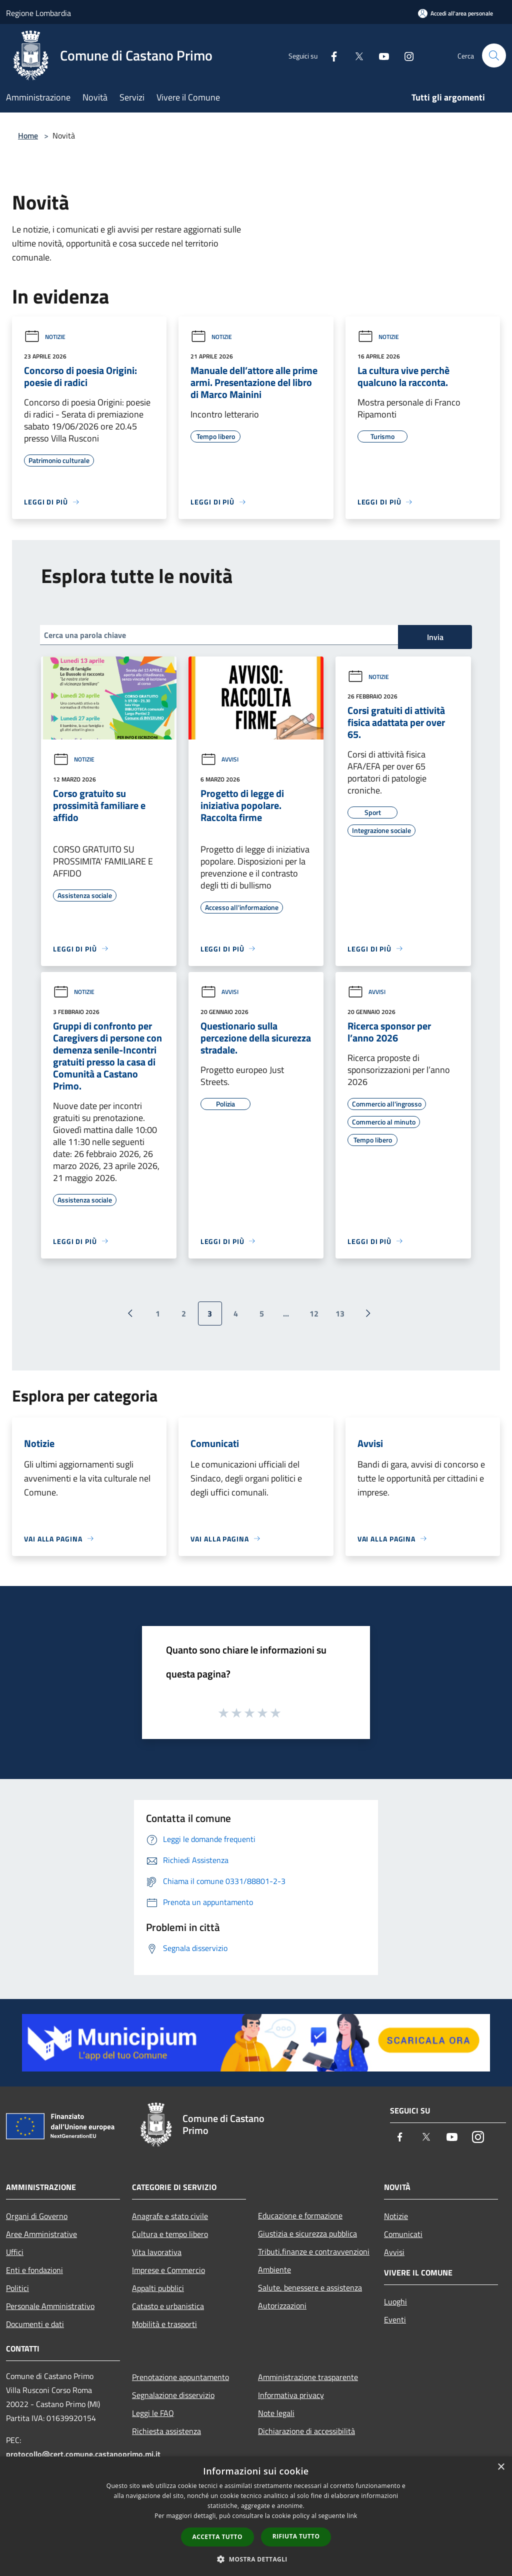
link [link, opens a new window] (352, 2516)
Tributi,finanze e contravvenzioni (314, 2252)
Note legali (276, 2413)
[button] (256, 2559)
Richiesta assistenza (166, 2431)
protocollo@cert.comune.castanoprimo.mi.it (83, 2454)
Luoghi (395, 2302)
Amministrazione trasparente (308, 2377)
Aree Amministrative (41, 2234)
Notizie (45, 337)
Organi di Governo (37, 2216)
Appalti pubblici (158, 2288)
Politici (17, 2288)
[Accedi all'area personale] (455, 13)
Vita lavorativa (157, 2252)
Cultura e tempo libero (170, 2234)
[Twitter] (355, 55)
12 (314, 1314)
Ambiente (274, 2270)
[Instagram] (405, 55)
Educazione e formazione (300, 2216)
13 (340, 1314)
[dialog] (256, 2516)
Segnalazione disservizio (173, 2395)
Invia (435, 637)
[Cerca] (494, 56)
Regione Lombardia (38, 13)
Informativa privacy (291, 2395)
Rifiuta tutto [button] (296, 2536)
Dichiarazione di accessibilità (306, 2431)
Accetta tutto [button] (217, 2536)
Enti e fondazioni (34, 2270)
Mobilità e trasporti (164, 2324)
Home (28, 136)
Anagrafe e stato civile (170, 2216)
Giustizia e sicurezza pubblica (307, 2234)
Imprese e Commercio (168, 2270)
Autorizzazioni (282, 2306)
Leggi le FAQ (153, 2413)
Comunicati (403, 2234)
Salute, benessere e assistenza (310, 2288)
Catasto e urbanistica (168, 2306)
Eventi (395, 2320)
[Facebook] (330, 55)
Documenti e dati (35, 2324)
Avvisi (219, 759)
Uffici (15, 2252)
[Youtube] (380, 55)
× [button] (500, 2467)
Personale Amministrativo (50, 2306)
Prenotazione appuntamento (180, 2377)
